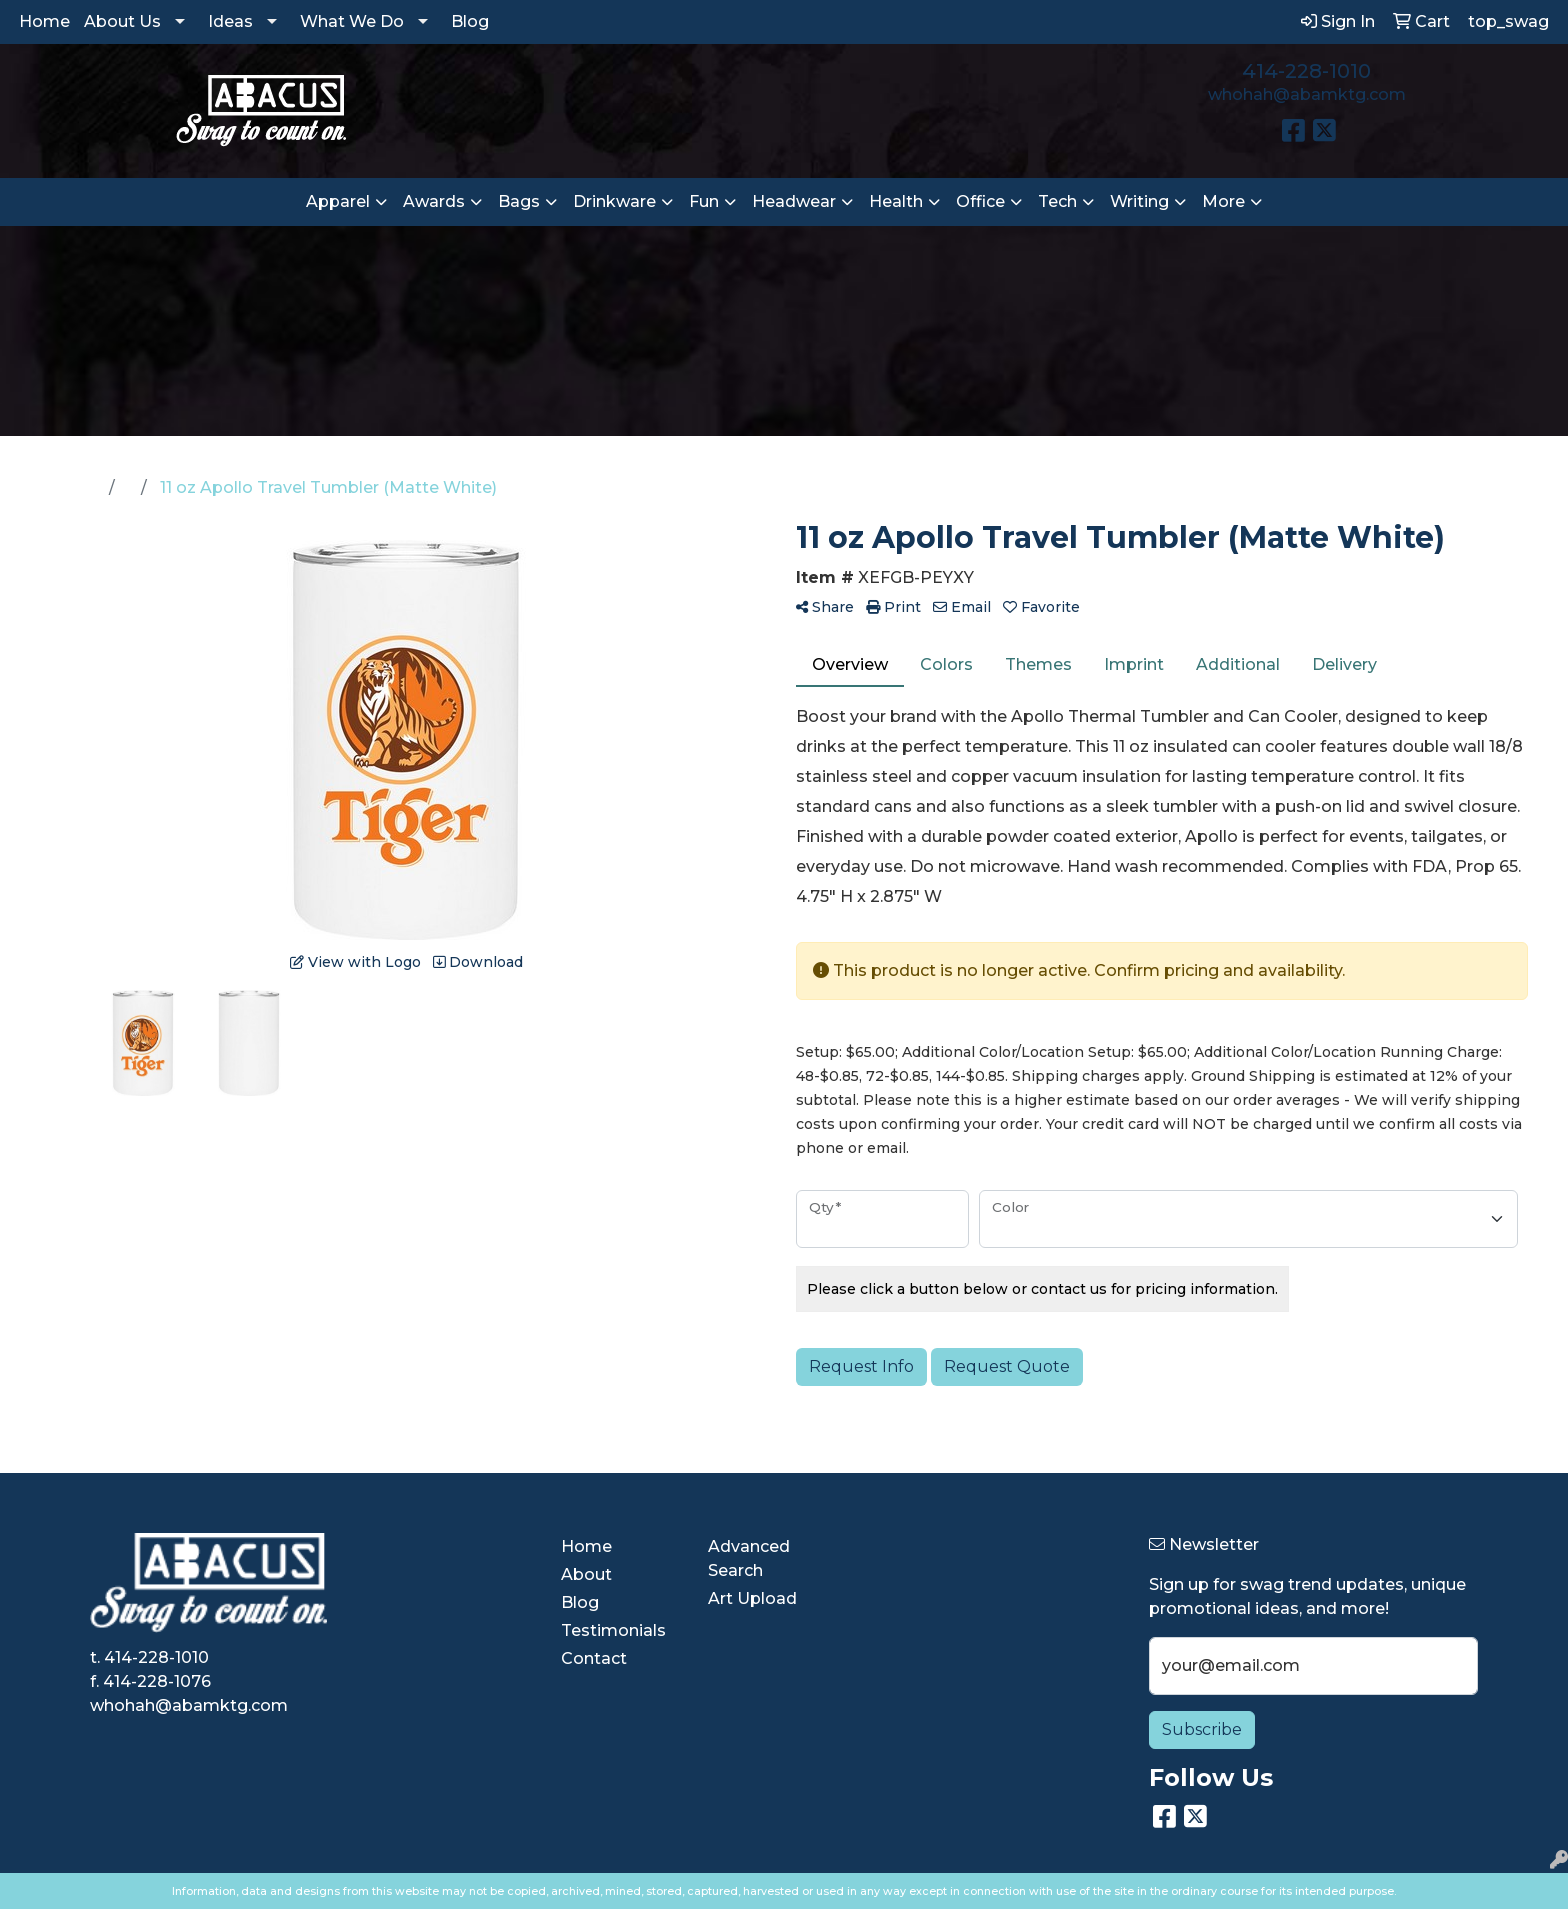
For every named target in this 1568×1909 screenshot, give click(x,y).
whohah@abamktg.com (1307, 94)
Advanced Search (749, 1558)
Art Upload (752, 1598)
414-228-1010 (1306, 71)
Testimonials (613, 1630)
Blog (470, 21)
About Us (122, 21)
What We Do (352, 21)
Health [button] (896, 201)
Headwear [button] (794, 201)
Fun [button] (704, 201)
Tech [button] (1057, 201)
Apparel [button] (338, 201)
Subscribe (1202, 1729)
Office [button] (980, 201)
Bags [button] (519, 201)
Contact (594, 1658)
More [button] (1223, 201)
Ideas (230, 21)
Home (44, 21)
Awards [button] (434, 201)
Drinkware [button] (614, 201)
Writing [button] (1139, 201)
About (586, 1574)
